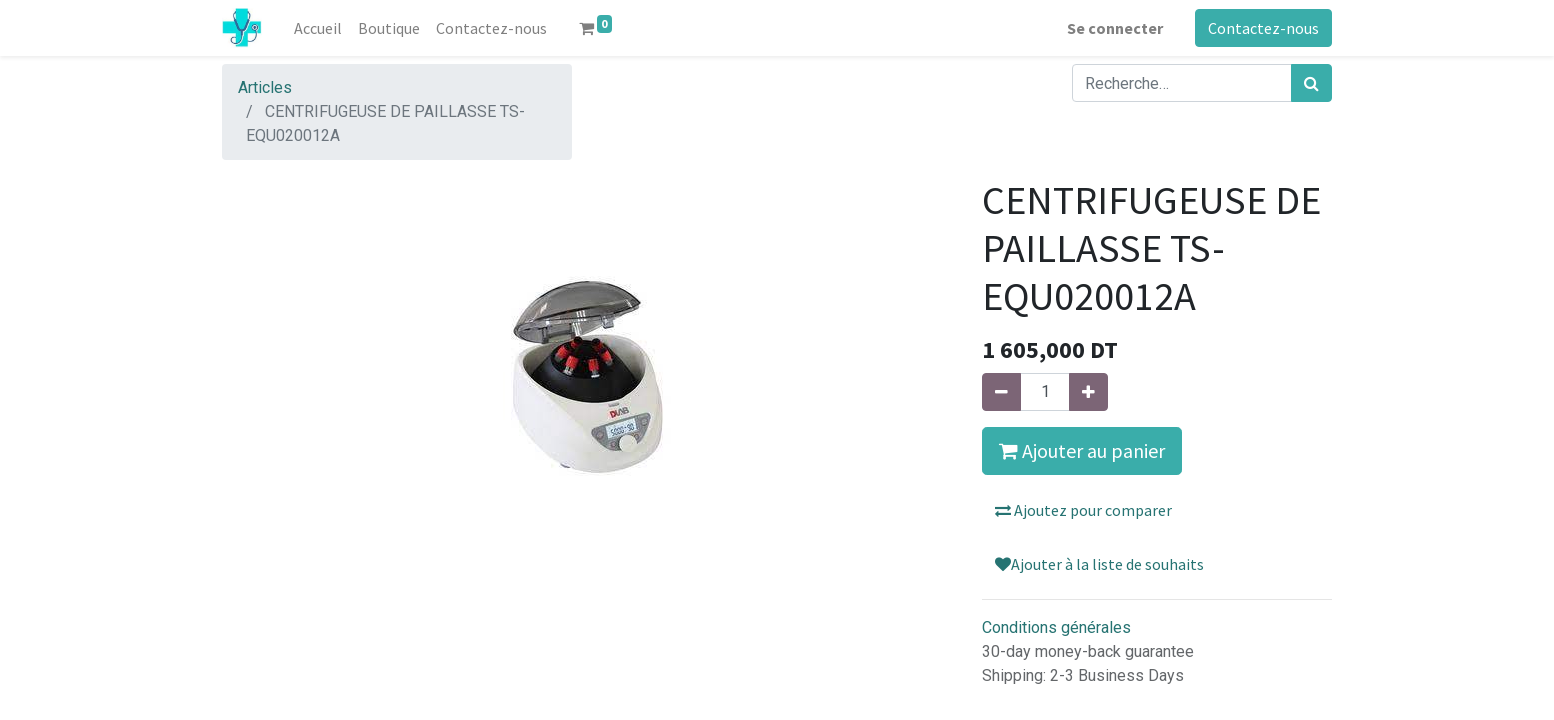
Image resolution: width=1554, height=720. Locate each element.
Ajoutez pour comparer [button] (1083, 510)
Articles (265, 87)
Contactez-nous (1263, 28)
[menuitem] (318, 28)
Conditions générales (1056, 627)
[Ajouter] (1088, 392)
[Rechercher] (1311, 83)
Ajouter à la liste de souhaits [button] (1099, 564)
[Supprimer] (1001, 392)
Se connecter (1115, 28)
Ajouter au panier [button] (1082, 450)
